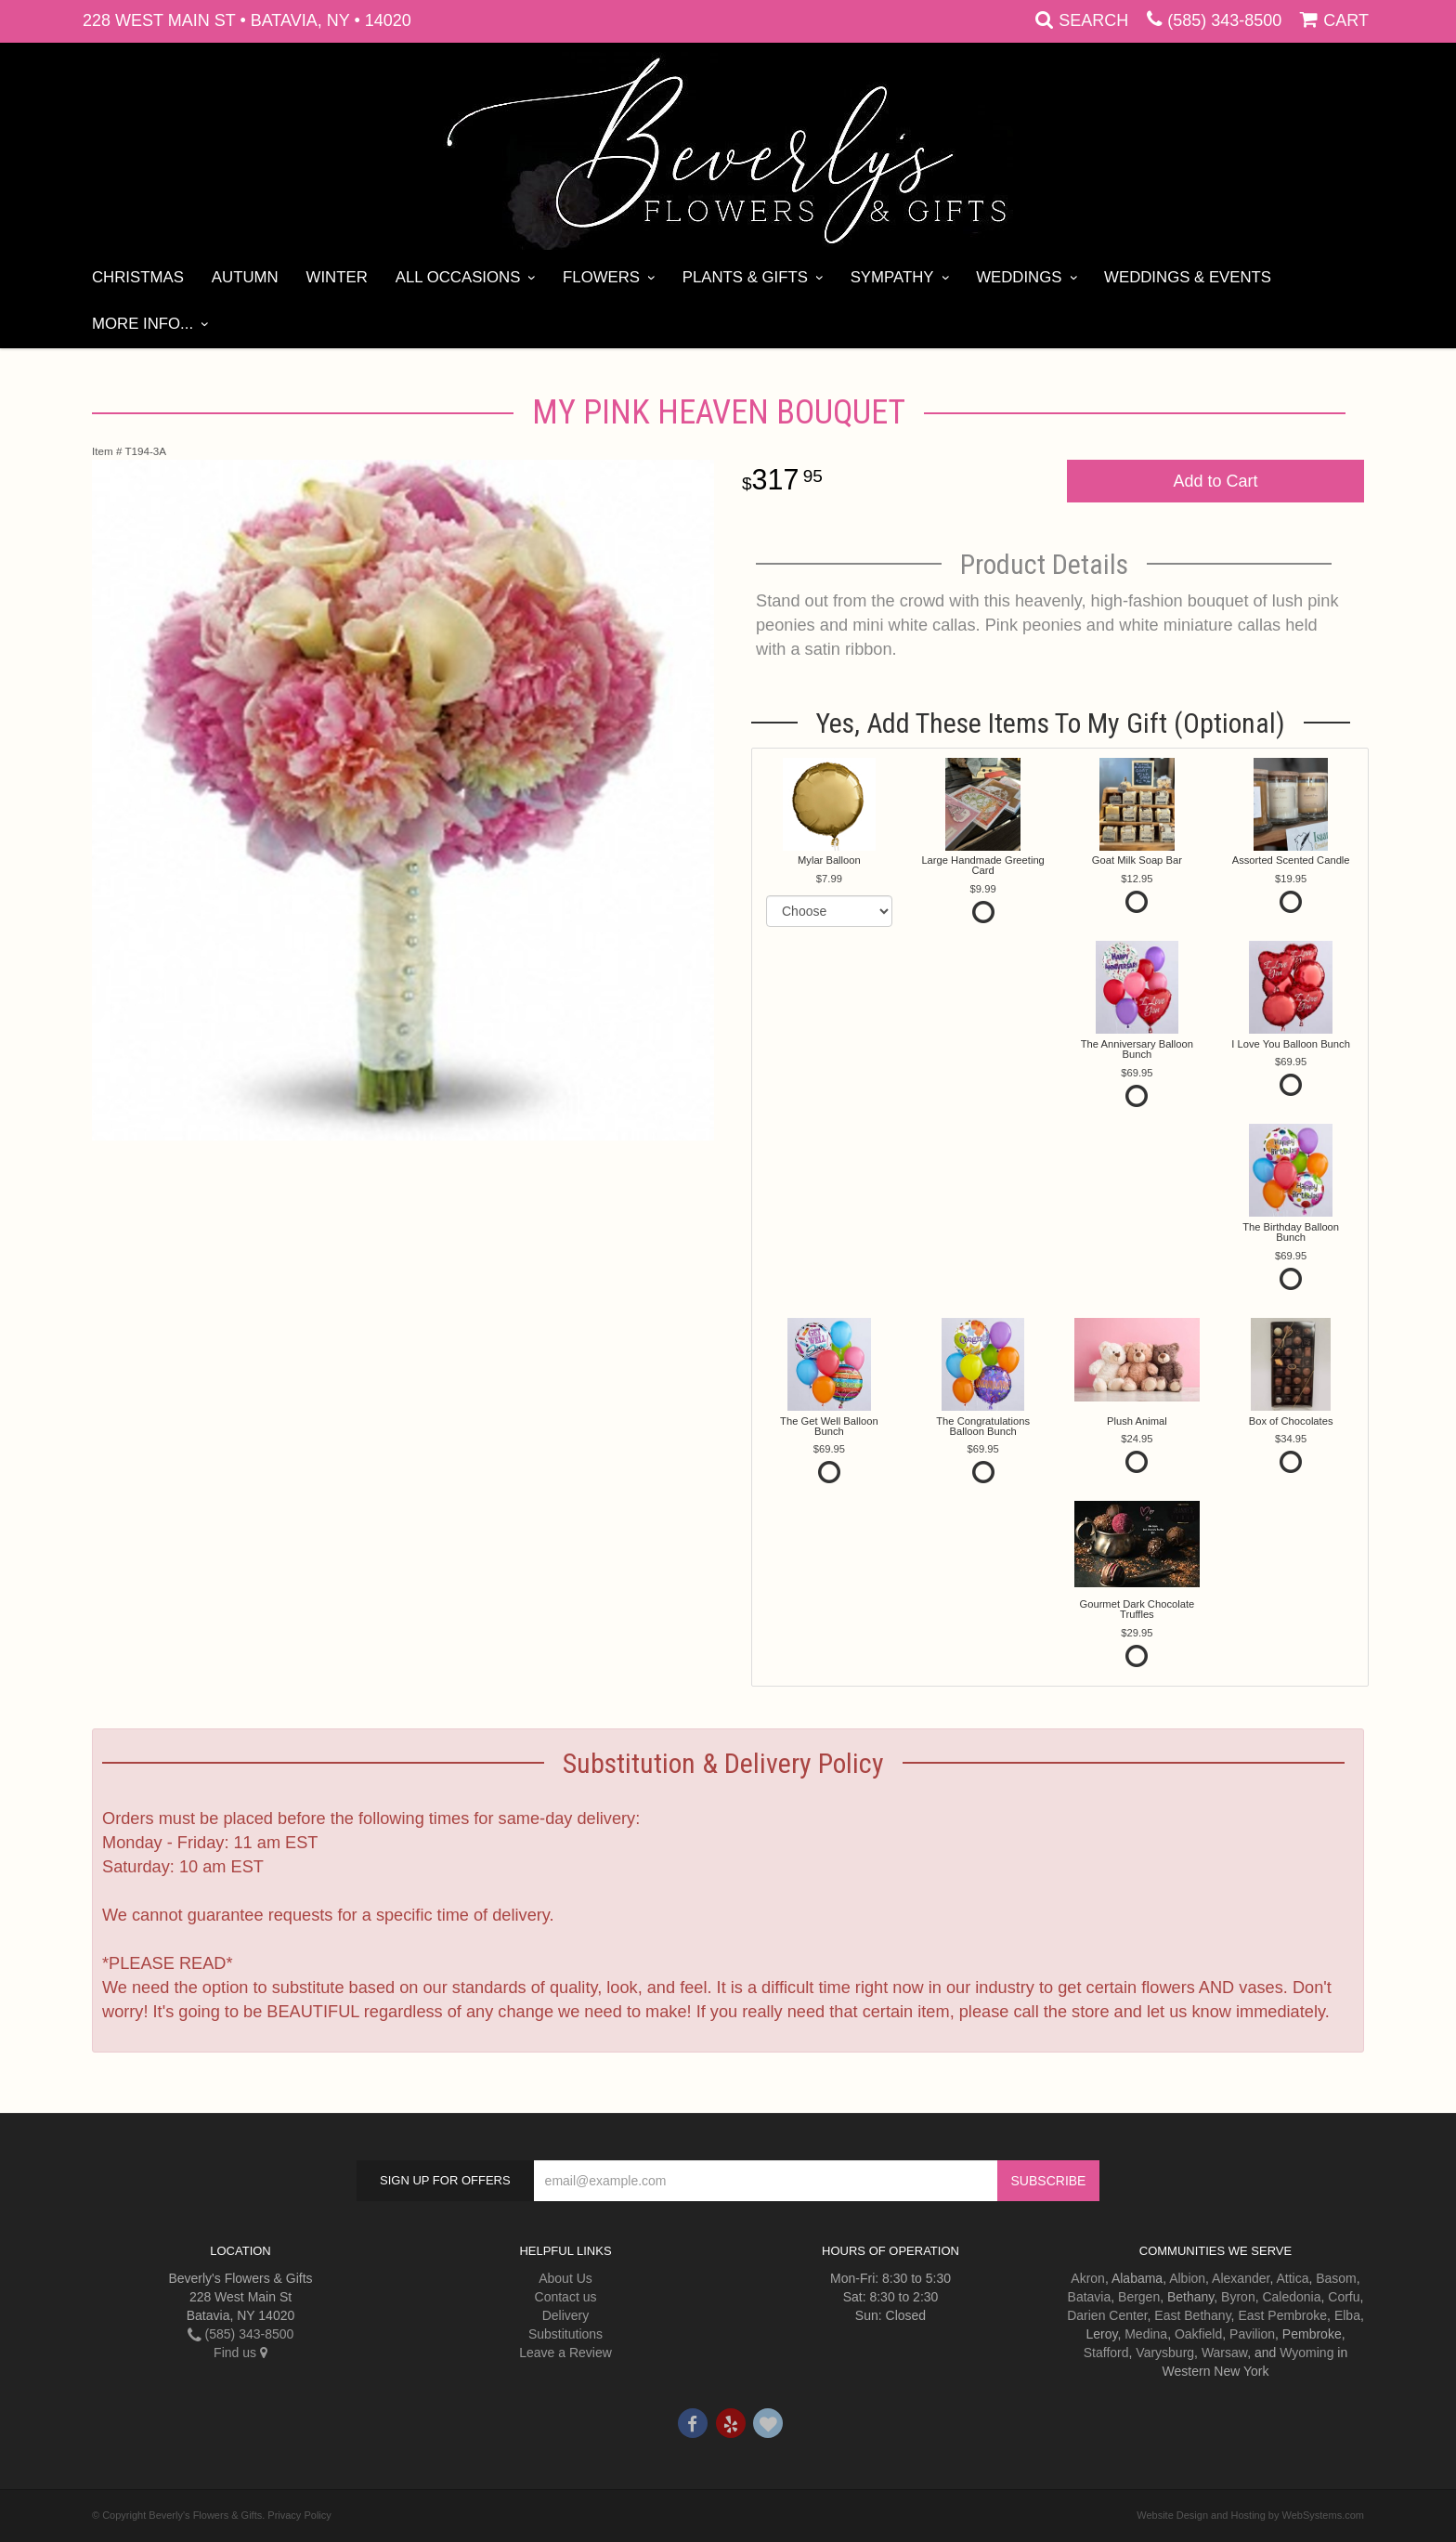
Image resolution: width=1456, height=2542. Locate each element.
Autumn (245, 277)
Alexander (1240, 2278)
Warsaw (1224, 2352)
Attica (1292, 2278)
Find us (240, 2352)
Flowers (601, 277)
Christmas (138, 277)
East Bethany (1192, 2315)
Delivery (566, 2315)
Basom (1336, 2278)
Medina (1145, 2334)
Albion (1187, 2278)
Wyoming (1306, 2352)
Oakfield (1198, 2334)
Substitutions (565, 2334)
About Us (565, 2278)
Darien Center (1107, 2315)
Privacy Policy (299, 2515)
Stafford (1106, 2352)
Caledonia (1291, 2296)
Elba (1347, 2315)
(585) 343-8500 (1224, 20)
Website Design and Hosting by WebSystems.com (1250, 2515)
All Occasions (458, 277)
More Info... (142, 323)
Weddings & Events (1187, 277)
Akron (1088, 2278)
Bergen (1139, 2296)
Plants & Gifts (745, 277)
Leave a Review (565, 2352)
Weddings (1018, 277)
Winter (337, 277)
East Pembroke (1282, 2315)
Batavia (1090, 2296)
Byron (1238, 2296)
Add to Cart (1215, 481)
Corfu (1343, 2296)
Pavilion (1252, 2334)
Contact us (566, 2296)
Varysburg (1165, 2352)
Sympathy (892, 277)
